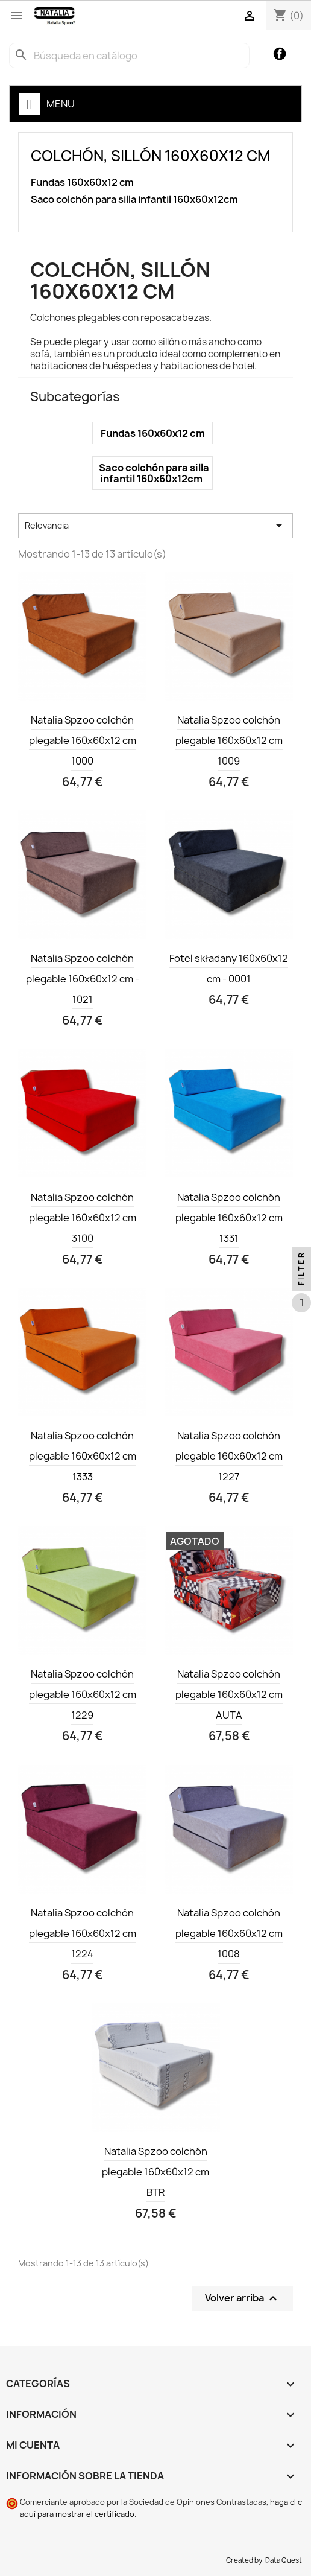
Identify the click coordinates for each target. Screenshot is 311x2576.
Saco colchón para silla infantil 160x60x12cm (134, 199)
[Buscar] (129, 55)
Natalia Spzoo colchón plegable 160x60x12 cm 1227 (229, 1456)
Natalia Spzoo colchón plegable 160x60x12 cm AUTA (229, 1694)
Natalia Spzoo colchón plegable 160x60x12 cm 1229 (82, 1694)
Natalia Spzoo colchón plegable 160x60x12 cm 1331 (229, 1218)
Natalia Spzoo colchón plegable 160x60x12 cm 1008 (229, 1933)
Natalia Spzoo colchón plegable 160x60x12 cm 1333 (82, 1456)
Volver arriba (242, 2298)
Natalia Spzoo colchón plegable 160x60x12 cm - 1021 (82, 979)
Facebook (280, 54)
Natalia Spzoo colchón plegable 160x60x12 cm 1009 (229, 740)
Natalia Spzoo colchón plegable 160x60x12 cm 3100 (82, 1218)
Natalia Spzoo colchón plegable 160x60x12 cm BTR (155, 2172)
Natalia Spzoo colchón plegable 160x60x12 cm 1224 (82, 1933)
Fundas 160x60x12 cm (82, 182)
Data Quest (283, 2560)
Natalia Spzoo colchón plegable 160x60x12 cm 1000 (82, 740)
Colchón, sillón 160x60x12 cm (150, 155)
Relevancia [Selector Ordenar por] (155, 525)
